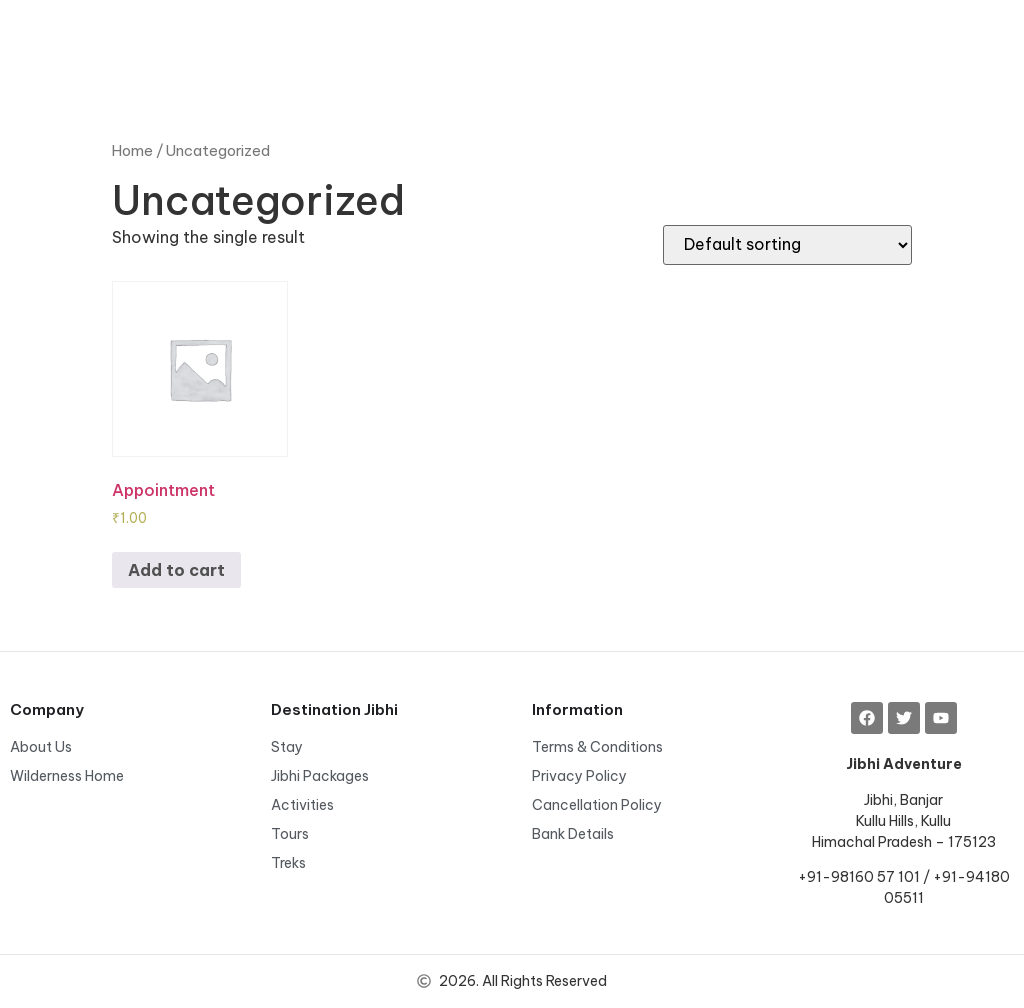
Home (132, 150)
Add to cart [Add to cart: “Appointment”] (176, 570)
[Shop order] (787, 245)
